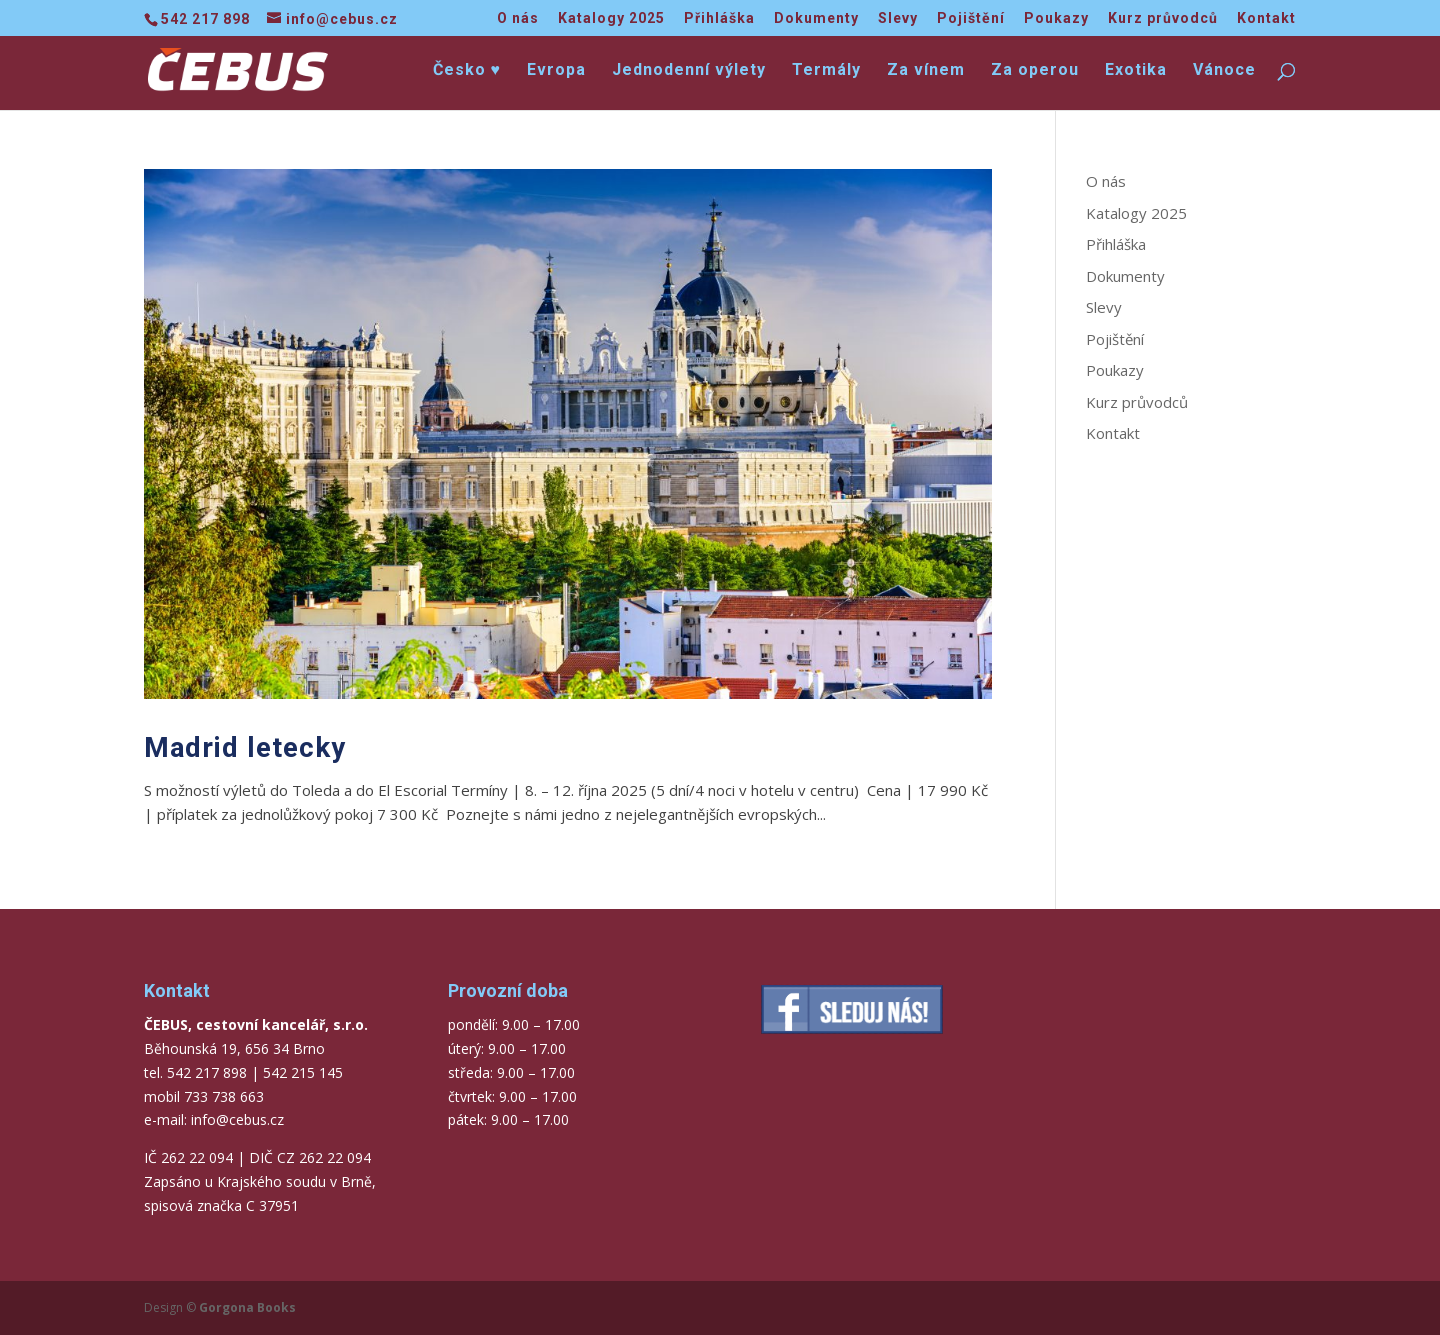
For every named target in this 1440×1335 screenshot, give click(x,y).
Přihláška (719, 18)
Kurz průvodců (1163, 18)
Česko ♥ (467, 71)
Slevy (898, 18)
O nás (518, 18)
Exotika (1136, 71)
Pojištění (971, 18)
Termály (826, 71)
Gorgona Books (247, 1307)
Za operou (1035, 71)
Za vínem (926, 71)
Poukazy (1056, 18)
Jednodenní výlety (689, 71)
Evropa (556, 71)
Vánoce (1224, 71)
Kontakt (1266, 18)
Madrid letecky (245, 747)
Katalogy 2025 (611, 18)
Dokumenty (816, 18)
